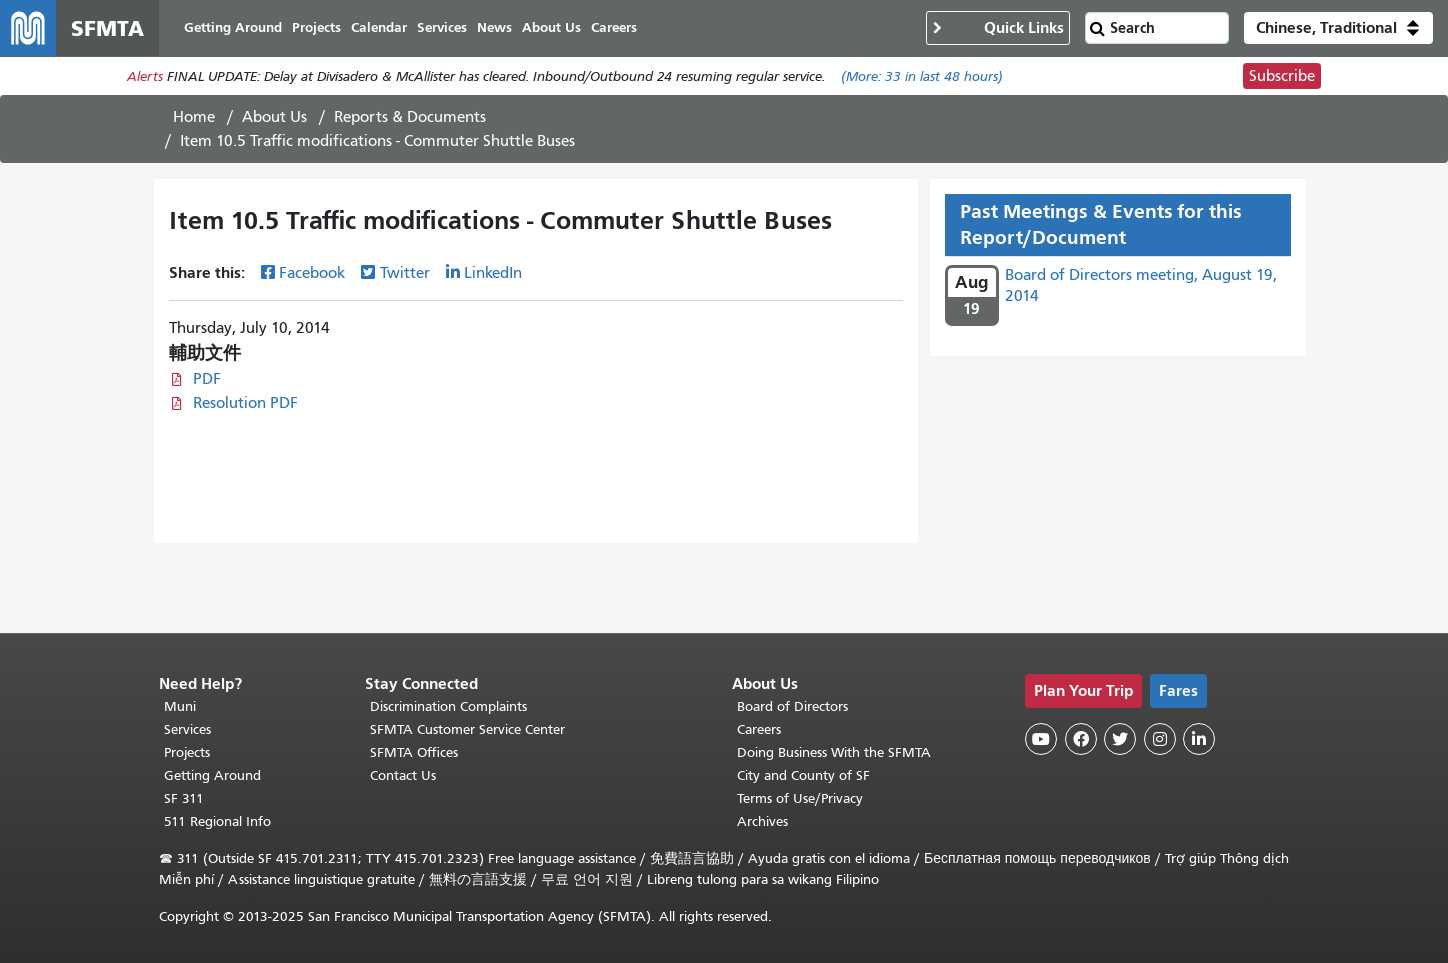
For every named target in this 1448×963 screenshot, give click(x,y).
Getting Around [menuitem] (233, 27)
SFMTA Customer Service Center (467, 729)
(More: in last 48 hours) (922, 76)
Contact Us (403, 775)
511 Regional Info (217, 821)
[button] (1338, 28)
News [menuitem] (494, 27)
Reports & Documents (410, 117)
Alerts (145, 76)
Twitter (405, 273)
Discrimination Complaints (448, 706)
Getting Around (212, 775)
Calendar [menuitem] (379, 27)
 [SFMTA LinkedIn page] (1199, 739)
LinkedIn (493, 273)
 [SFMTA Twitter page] (1120, 739)
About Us (274, 117)
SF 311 (184, 798)
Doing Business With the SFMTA (834, 752)
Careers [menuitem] (614, 27)
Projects (187, 752)
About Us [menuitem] (551, 27)
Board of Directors (792, 706)
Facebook (312, 273)
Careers (759, 729)
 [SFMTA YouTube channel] (1041, 739)
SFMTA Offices (414, 752)
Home (194, 117)
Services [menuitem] (442, 27)
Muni (180, 706)
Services (187, 729)
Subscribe (1282, 76)
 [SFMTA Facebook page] (1081, 739)
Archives (762, 821)
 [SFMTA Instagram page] (1160, 739)
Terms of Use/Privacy (800, 798)
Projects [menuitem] (316, 27)
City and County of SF (803, 775)
